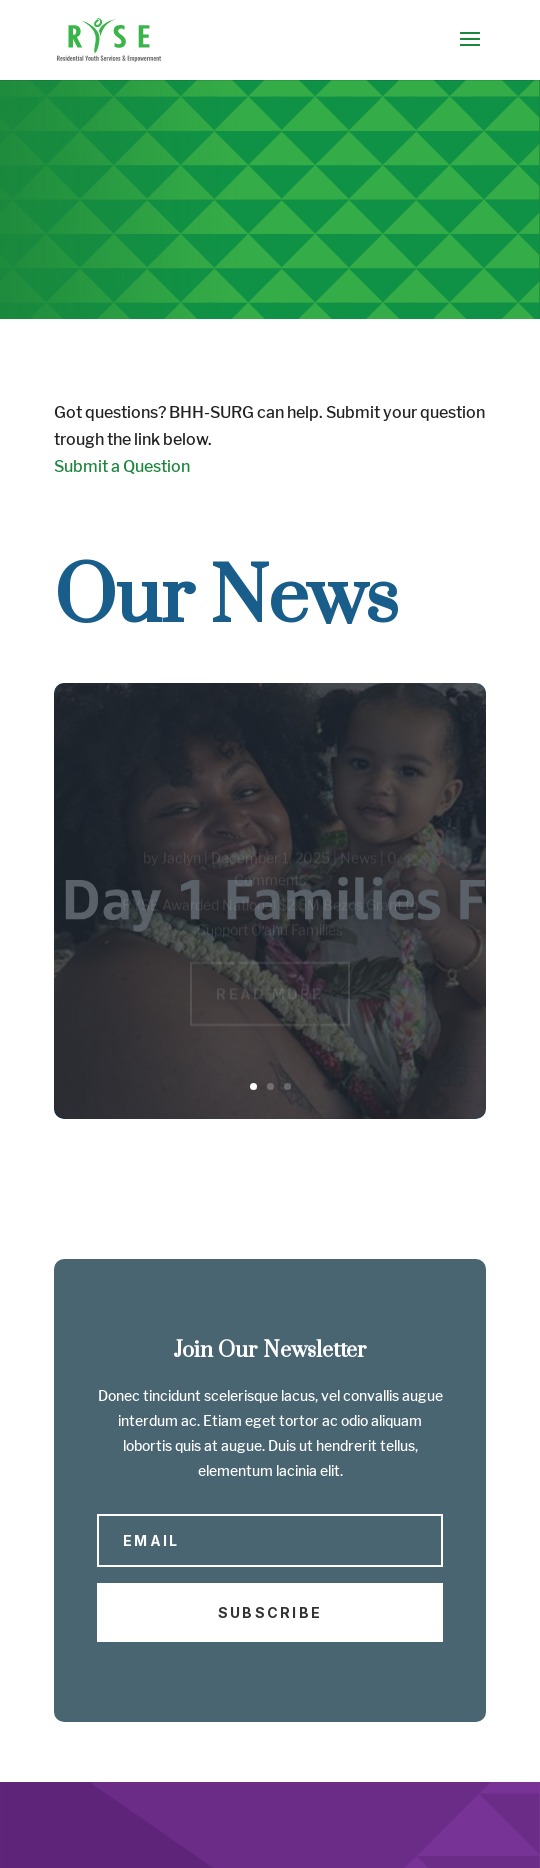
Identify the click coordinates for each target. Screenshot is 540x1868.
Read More (269, 996)
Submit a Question (122, 466)
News (358, 860)
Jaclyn (181, 860)
